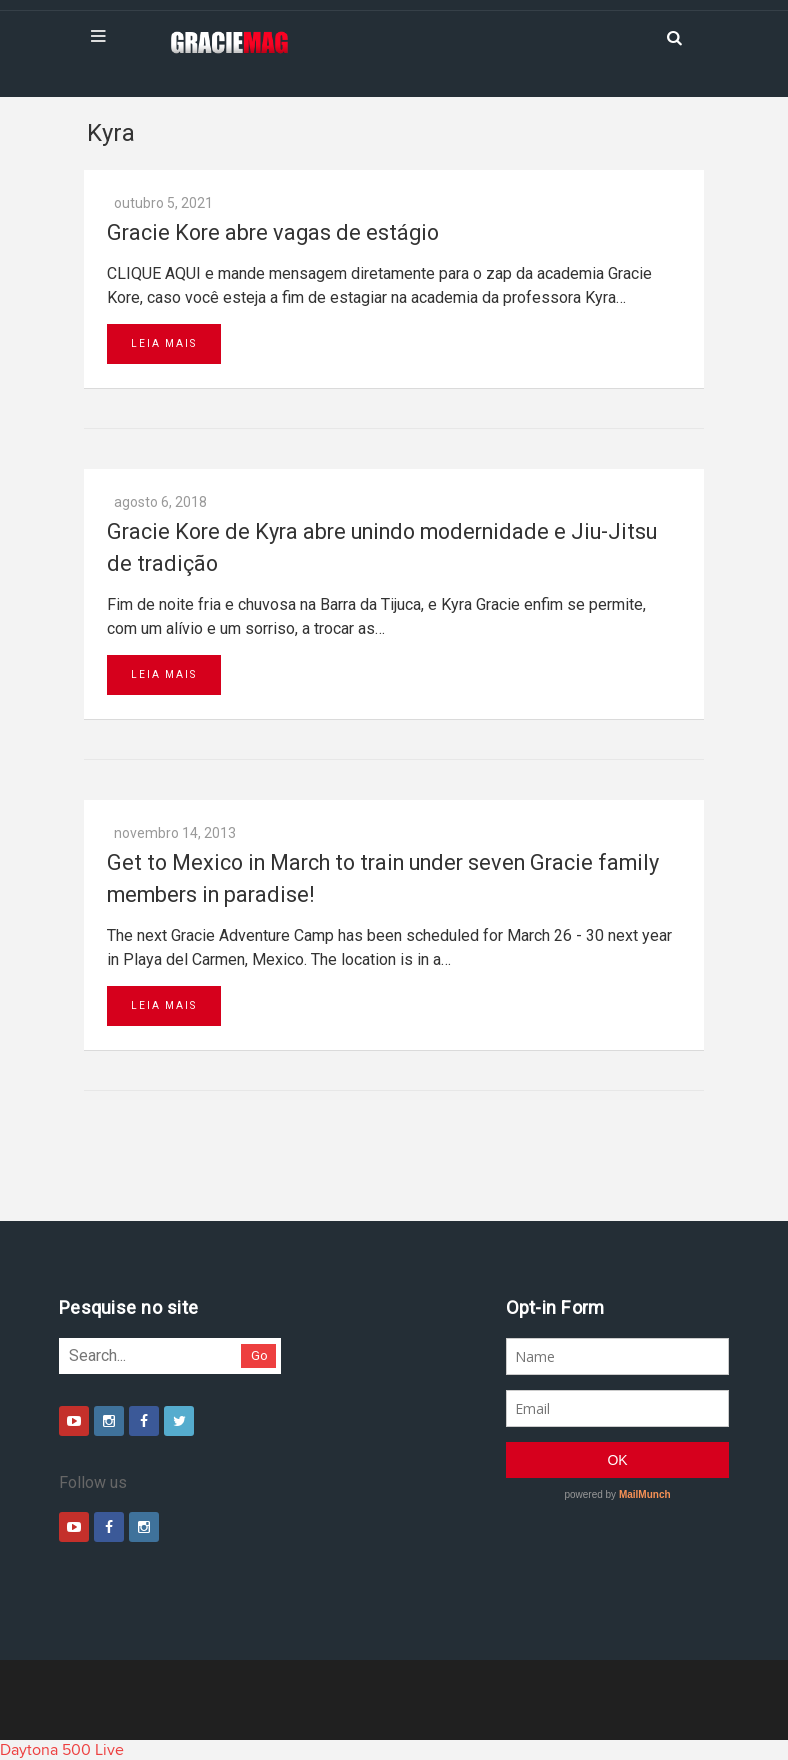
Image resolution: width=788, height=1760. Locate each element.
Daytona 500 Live (62, 1750)
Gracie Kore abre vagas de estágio (273, 232)
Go (259, 1355)
